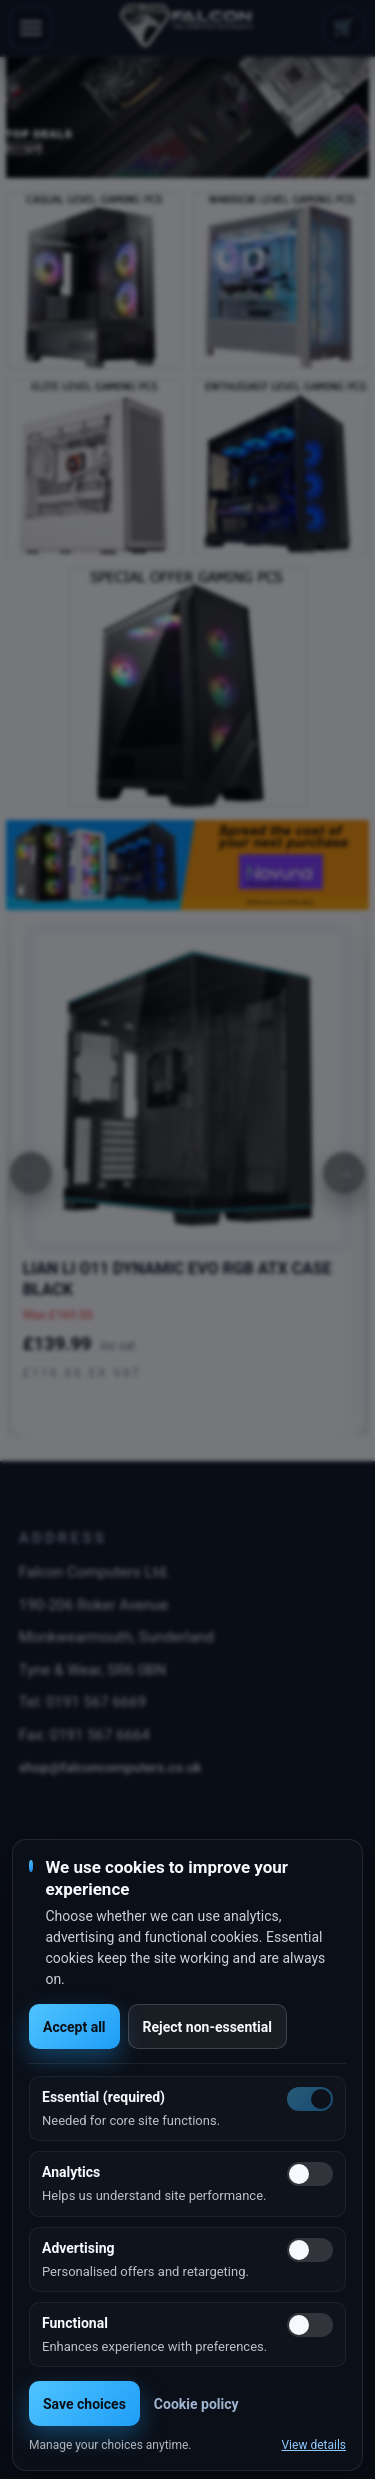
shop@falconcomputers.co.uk (110, 1767)
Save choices (84, 2404)
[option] (188, 117)
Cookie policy (196, 2404)
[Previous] (31, 1173)
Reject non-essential (207, 2027)
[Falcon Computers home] (187, 28)
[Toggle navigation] (31, 28)
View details (313, 2445)
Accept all (74, 2027)
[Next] (344, 1173)
